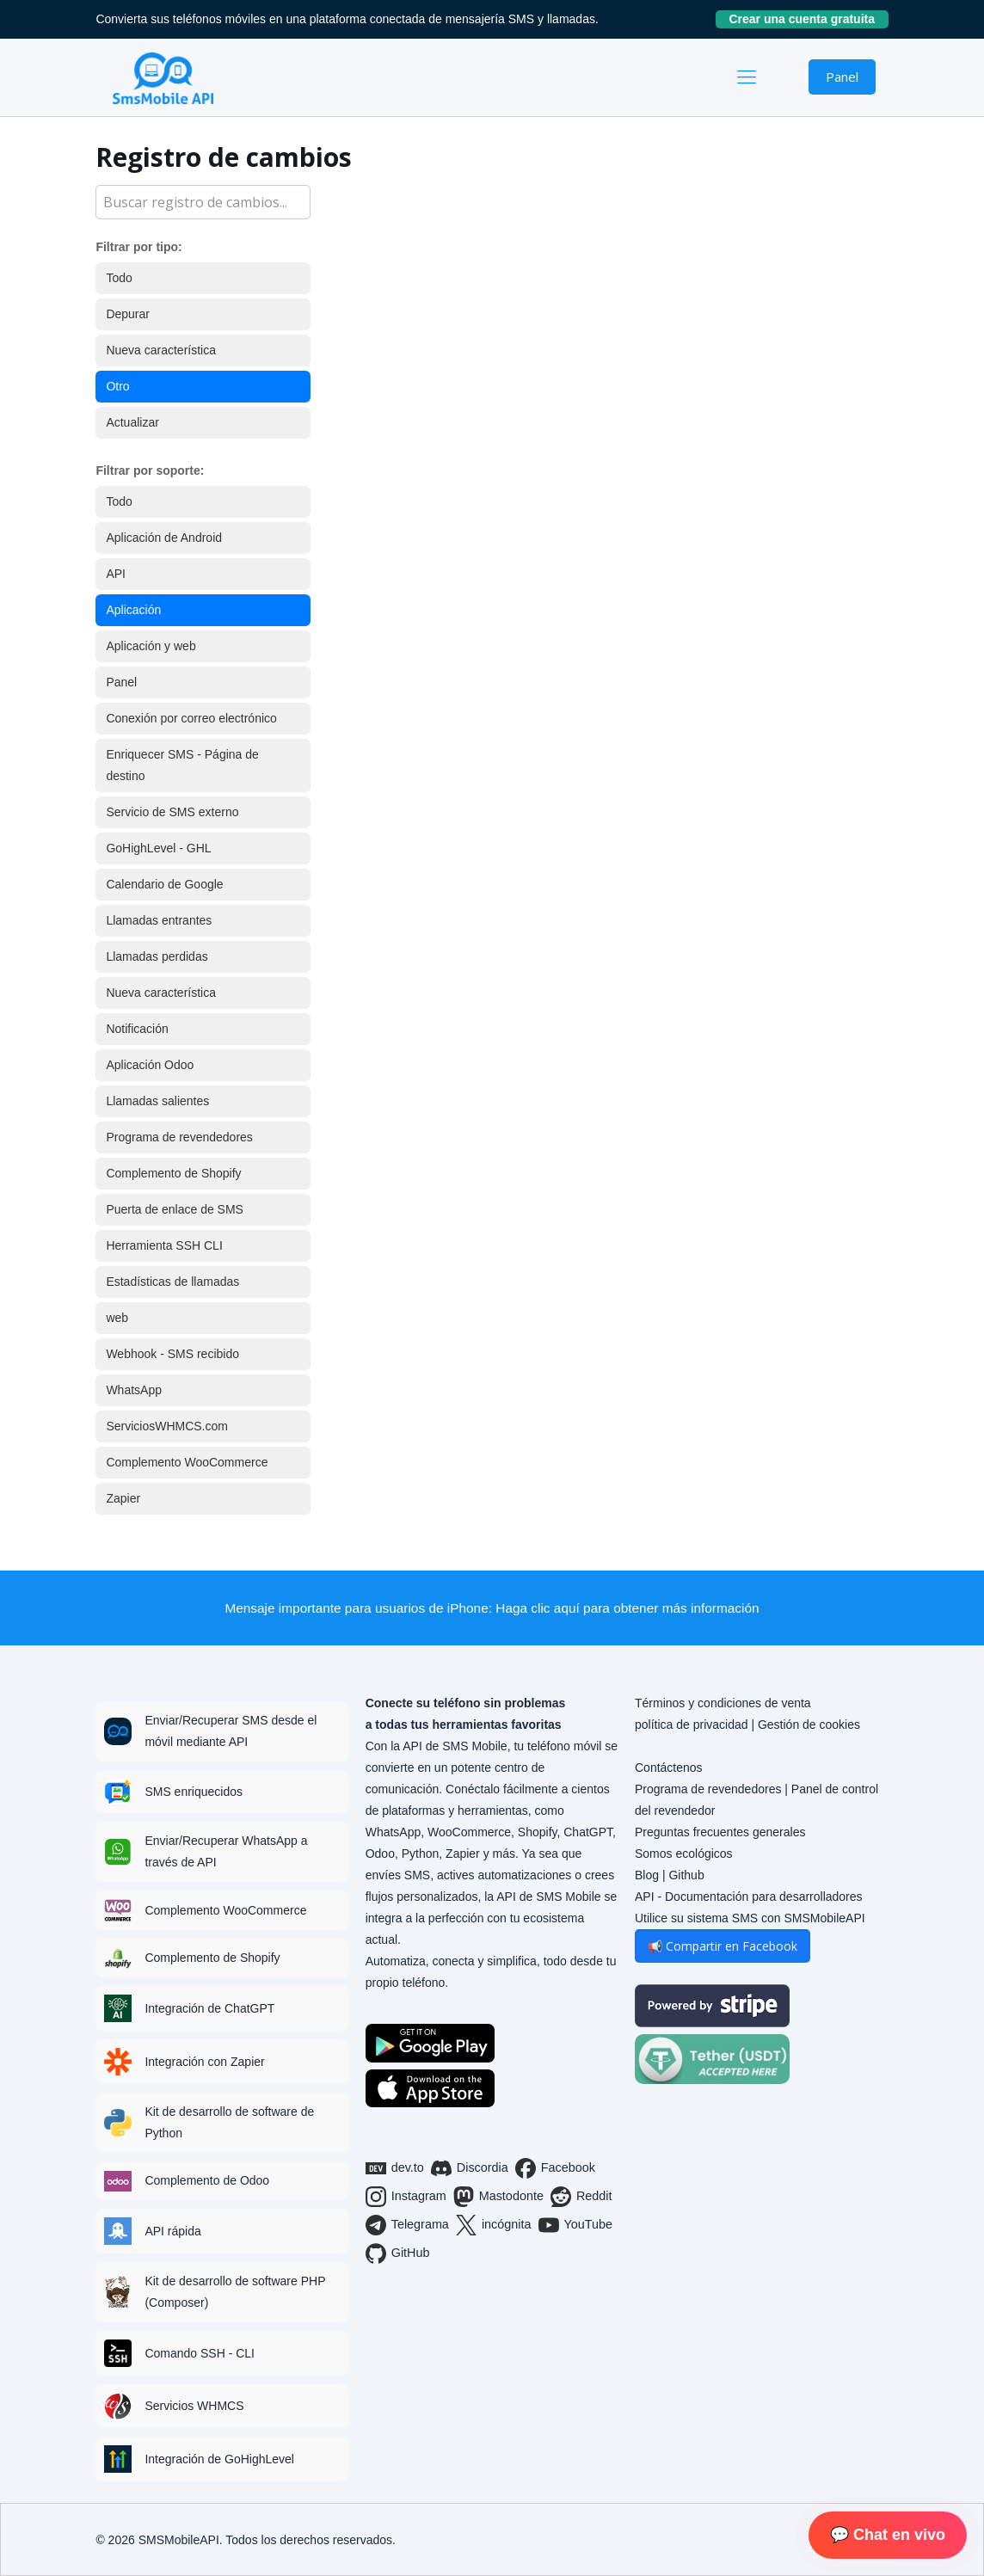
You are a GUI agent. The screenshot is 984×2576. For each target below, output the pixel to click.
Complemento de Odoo (207, 2180)
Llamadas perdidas (156, 956)
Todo (119, 278)
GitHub (398, 2253)
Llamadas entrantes (159, 920)
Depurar (128, 314)
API (116, 574)
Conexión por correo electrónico (191, 718)
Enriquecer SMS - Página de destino (182, 765)
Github (686, 1875)
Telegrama (407, 2225)
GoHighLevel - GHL (158, 848)
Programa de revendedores (179, 1137)
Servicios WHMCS (194, 2406)
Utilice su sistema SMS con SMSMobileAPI (750, 1918)
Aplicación (133, 610)
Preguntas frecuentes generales (720, 1832)
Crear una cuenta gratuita (808, 19)
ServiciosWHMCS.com (167, 1426)
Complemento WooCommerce (187, 1462)
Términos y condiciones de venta (723, 1703)
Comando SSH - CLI (200, 2353)
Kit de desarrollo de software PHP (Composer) (235, 2291)
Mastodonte (498, 2196)
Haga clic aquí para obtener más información (627, 1608)
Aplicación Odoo (150, 1065)
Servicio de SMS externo (172, 812)
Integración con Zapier (204, 2062)
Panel (842, 76)
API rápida (172, 2231)
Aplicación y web (150, 646)
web (117, 1318)
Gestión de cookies (809, 1724)
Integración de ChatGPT (209, 2008)
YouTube (575, 2225)
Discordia (469, 2168)
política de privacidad (691, 1724)
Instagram (406, 2196)
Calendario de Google (164, 884)
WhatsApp (134, 1390)
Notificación (137, 1029)
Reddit (581, 2196)
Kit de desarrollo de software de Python (229, 2122)
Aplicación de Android (164, 537)
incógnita (494, 2225)
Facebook (555, 2168)
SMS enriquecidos (194, 1791)
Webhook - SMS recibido (172, 1354)
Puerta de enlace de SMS (174, 1209)
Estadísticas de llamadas (172, 1281)
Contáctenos (669, 1767)
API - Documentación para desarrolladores (749, 1896)
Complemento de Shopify (173, 1173)
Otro (117, 386)
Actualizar (132, 422)
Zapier (123, 1498)
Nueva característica (161, 350)
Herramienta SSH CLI (164, 1245)
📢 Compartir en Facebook (722, 1946)
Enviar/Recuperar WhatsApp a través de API (226, 1851)
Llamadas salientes (157, 1101)
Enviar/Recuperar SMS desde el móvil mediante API (231, 1731)
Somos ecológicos (684, 1853)
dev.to (395, 2168)
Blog (647, 1875)
